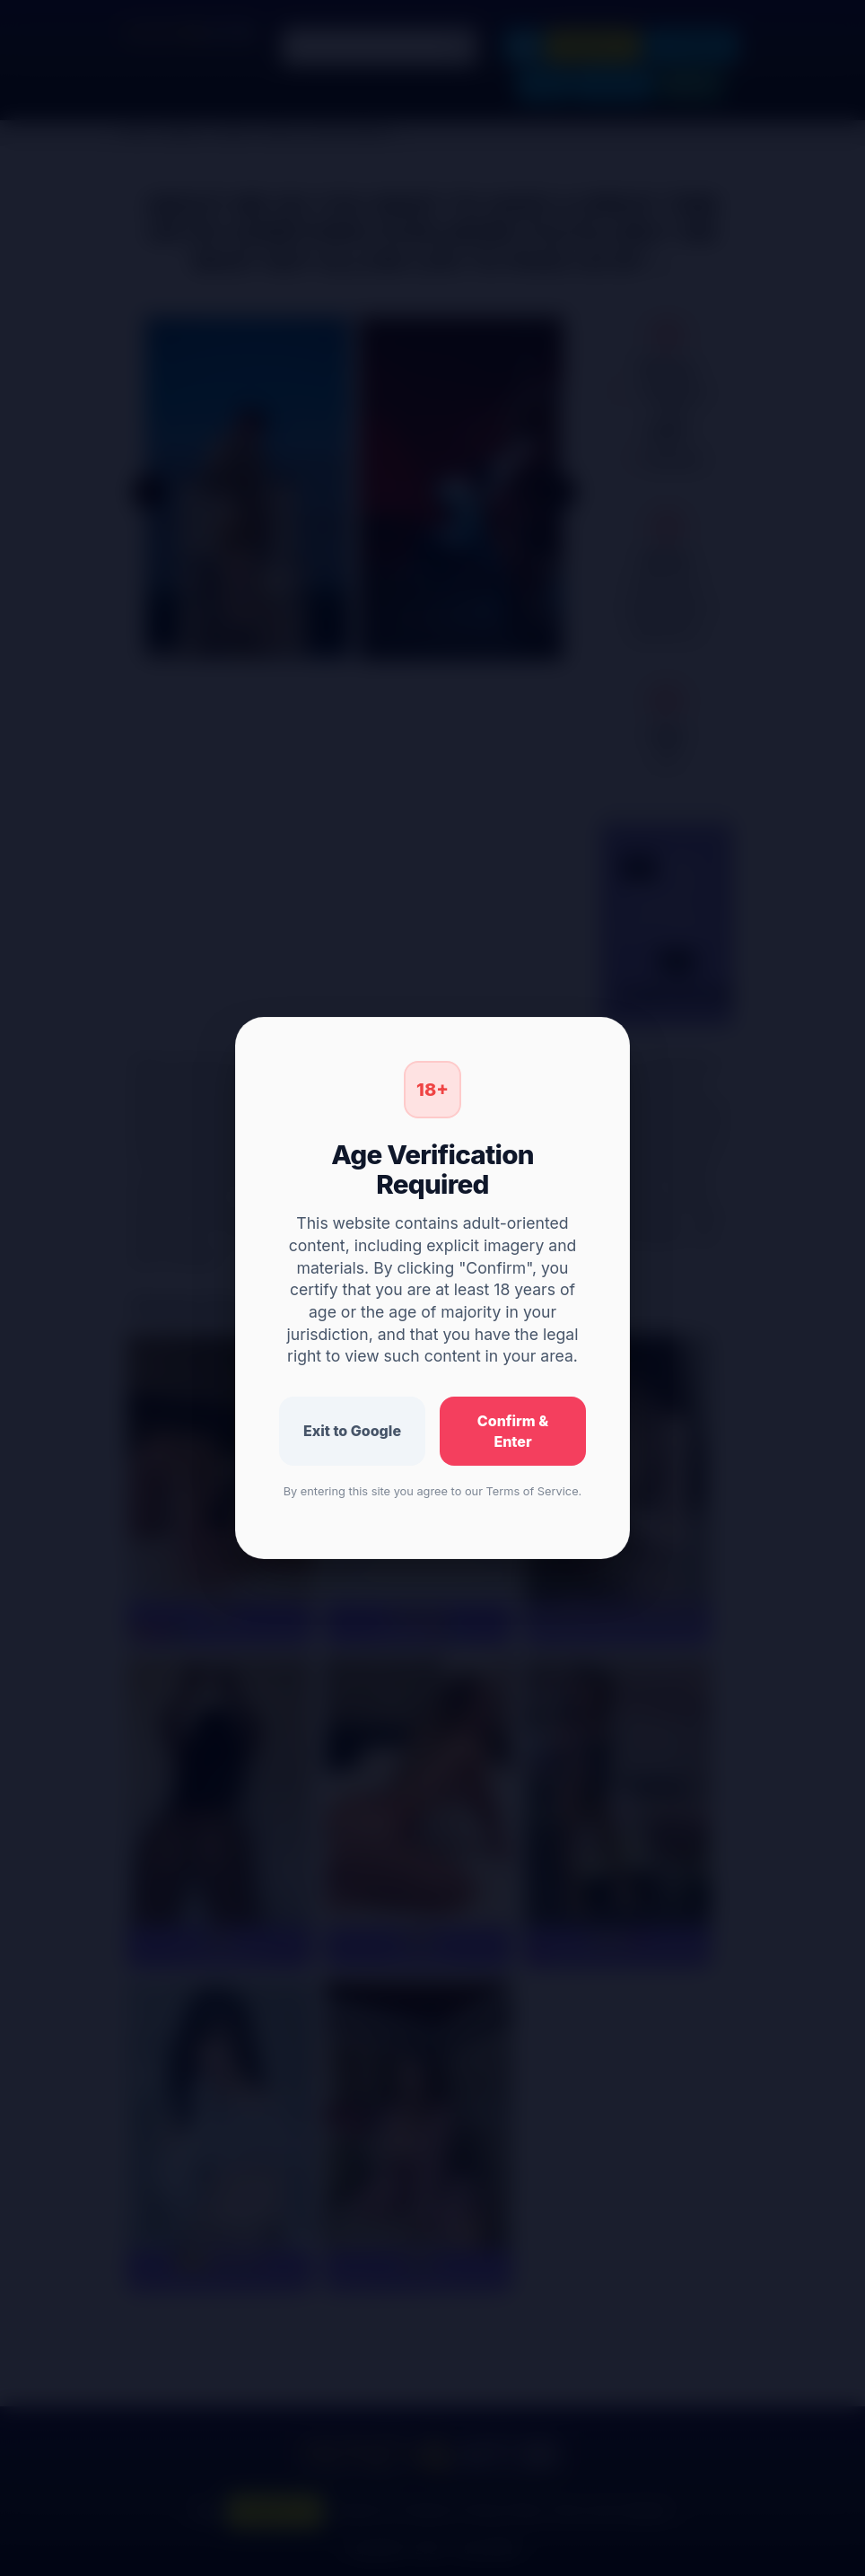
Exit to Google (352, 1431)
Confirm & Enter (512, 1431)
